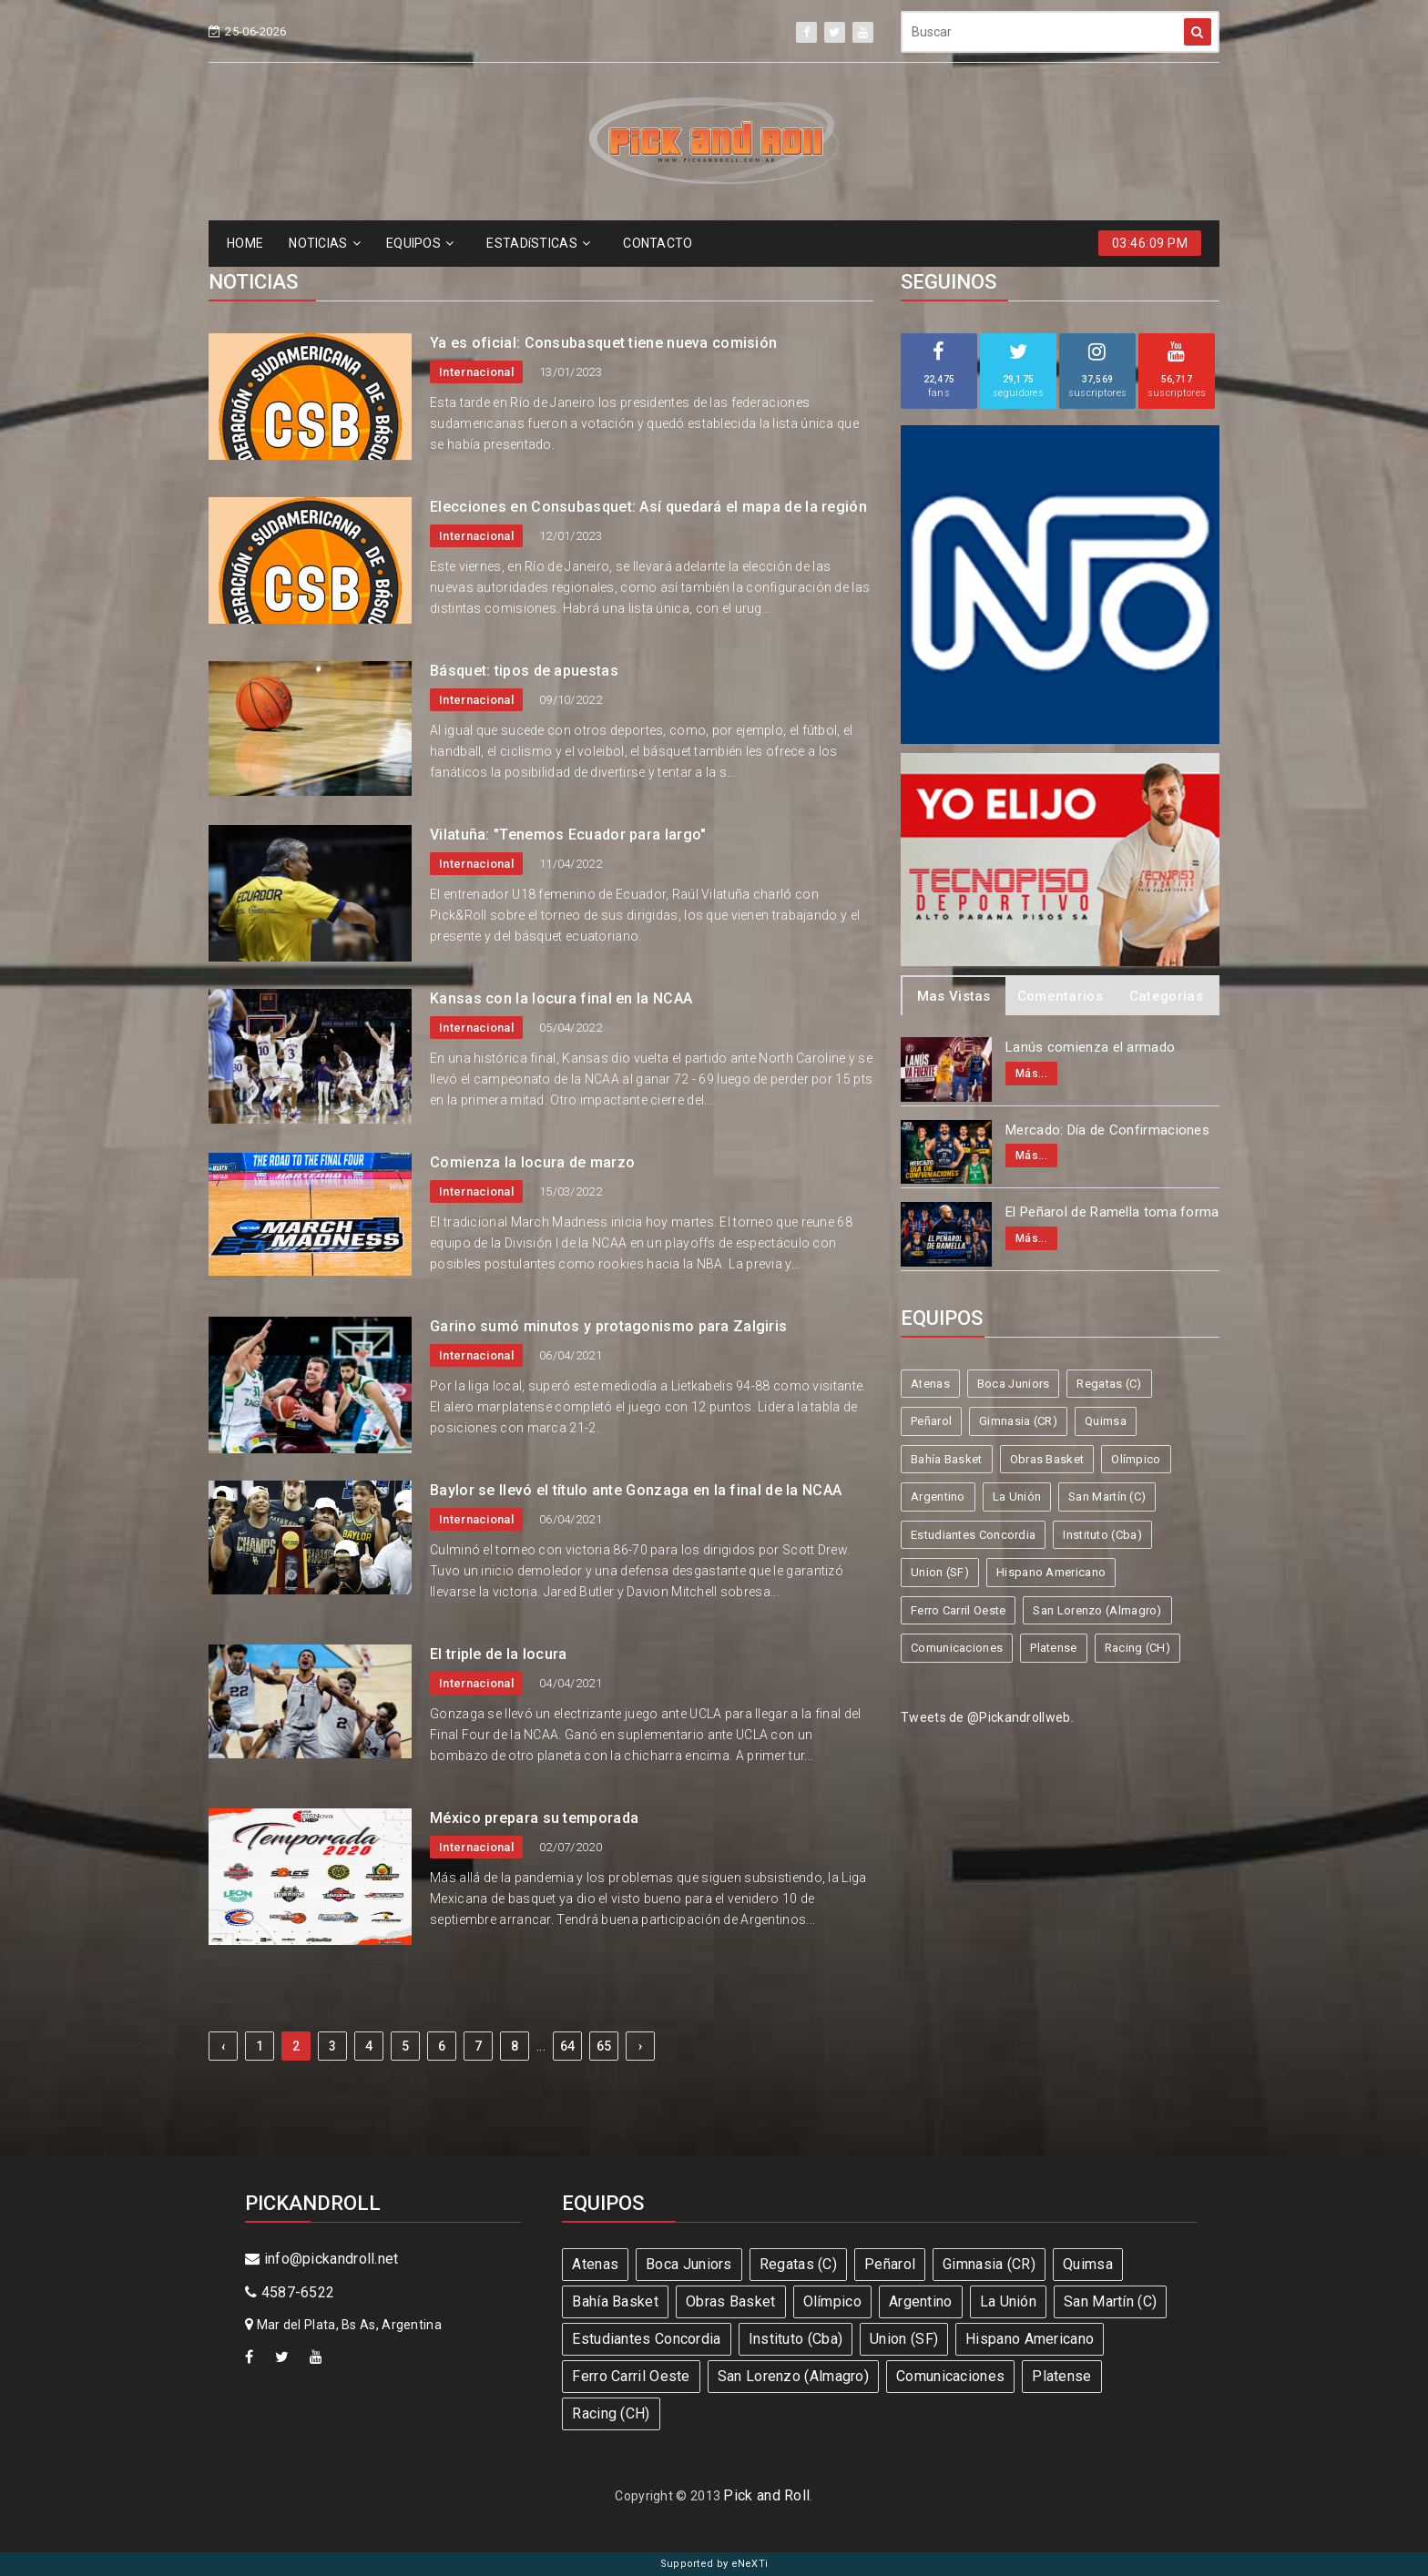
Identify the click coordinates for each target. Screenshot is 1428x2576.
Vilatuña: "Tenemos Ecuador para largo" (568, 834)
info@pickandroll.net (322, 2258)
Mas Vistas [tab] (954, 996)
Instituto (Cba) (1102, 1535)
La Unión (1017, 1496)
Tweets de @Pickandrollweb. (987, 1717)
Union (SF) (940, 1572)
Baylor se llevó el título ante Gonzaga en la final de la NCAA (636, 1490)
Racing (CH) (1137, 1648)
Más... (1031, 1073)
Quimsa (1106, 1421)
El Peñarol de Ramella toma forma (1112, 1212)
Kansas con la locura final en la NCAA (561, 998)
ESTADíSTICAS (538, 243)
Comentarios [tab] (1060, 996)
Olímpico (1135, 1459)
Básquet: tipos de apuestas (524, 670)
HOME (245, 243)
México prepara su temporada (534, 1818)
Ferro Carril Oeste (958, 1610)
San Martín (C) (1107, 1496)
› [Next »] (640, 2046)
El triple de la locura (498, 1654)
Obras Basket (1047, 1459)
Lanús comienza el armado (1090, 1047)
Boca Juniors (1013, 1383)
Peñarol (931, 1421)
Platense (1053, 1648)
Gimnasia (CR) (1018, 1421)
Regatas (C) (1108, 1383)
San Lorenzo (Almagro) (1097, 1610)
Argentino (938, 1496)
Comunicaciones (957, 1648)
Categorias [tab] (1166, 996)
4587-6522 (289, 2292)
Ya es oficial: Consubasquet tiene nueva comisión (603, 342)
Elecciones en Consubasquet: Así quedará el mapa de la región (648, 506)
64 (568, 2046)
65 (604, 2046)
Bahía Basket (947, 1459)
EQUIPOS (420, 243)
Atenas (930, 1383)
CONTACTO (657, 243)
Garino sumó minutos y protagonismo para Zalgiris (608, 1326)
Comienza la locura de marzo (532, 1162)
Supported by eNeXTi (714, 2564)
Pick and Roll (766, 2495)
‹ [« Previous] (223, 2046)
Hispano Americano (1051, 1572)
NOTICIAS (325, 243)
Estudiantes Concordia (973, 1535)
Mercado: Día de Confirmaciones (1107, 1130)
